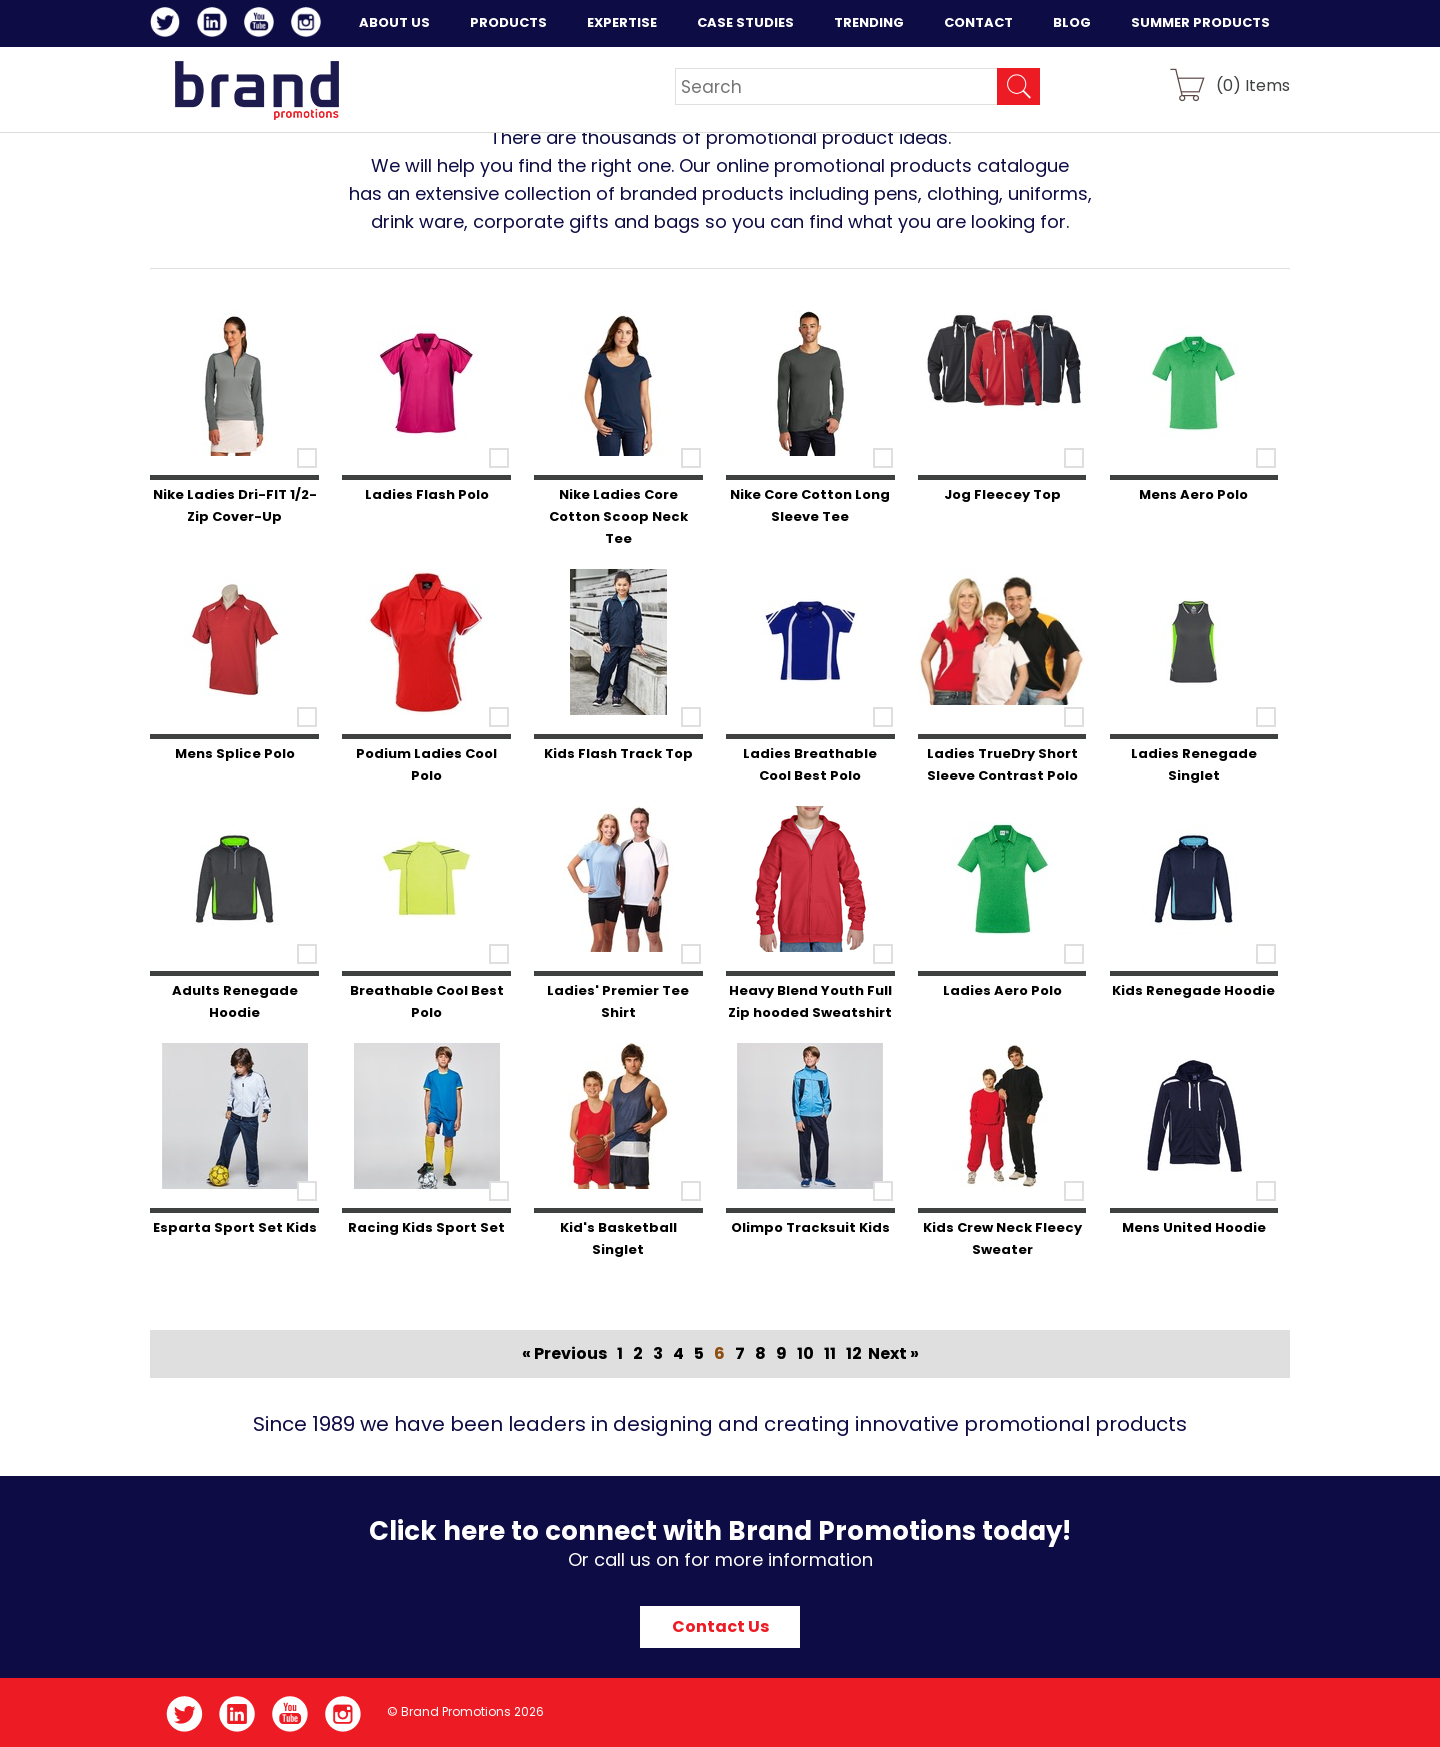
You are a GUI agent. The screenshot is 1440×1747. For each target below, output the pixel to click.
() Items (1253, 84)
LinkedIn (215, 25)
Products (508, 22)
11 (830, 1353)
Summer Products (1200, 22)
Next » (893, 1353)
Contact (978, 22)
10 (805, 1353)
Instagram (309, 25)
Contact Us (720, 1626)
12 (854, 1353)
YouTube (262, 25)
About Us (394, 22)
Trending (869, 22)
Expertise (622, 22)
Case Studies (745, 22)
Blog (1072, 22)
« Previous (564, 1353)
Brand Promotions (256, 90)
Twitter (168, 25)
